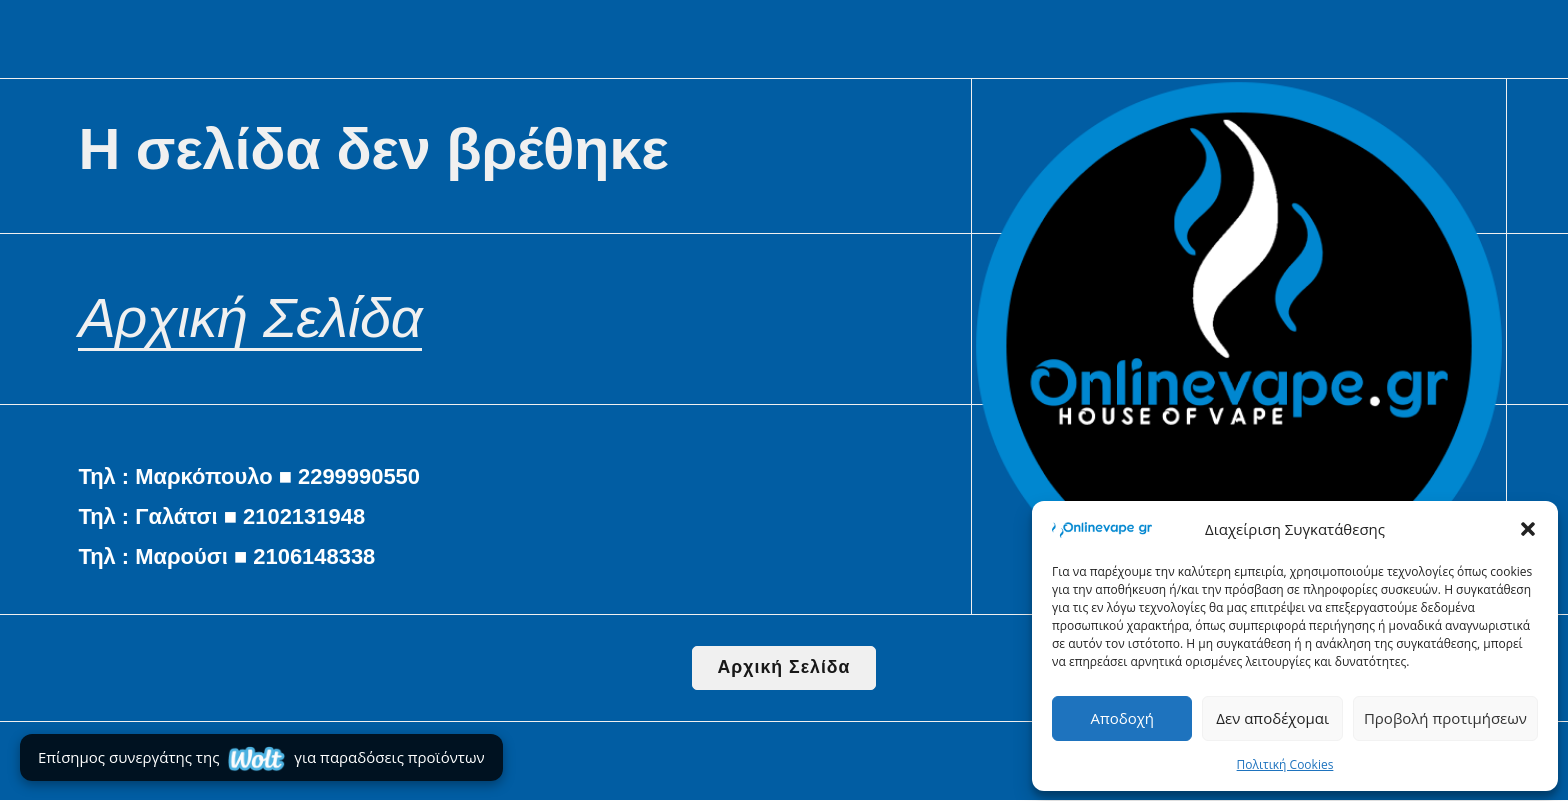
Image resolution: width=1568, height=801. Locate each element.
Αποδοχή (1122, 718)
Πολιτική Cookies (1285, 764)
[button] (1528, 529)
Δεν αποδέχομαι (1272, 718)
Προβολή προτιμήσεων (1445, 718)
